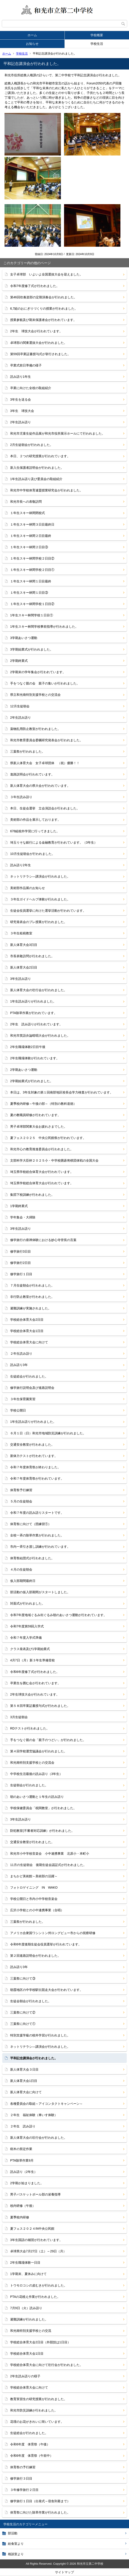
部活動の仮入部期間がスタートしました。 (40, 1592)
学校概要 (96, 35)
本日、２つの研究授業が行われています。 (40, 456)
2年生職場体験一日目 (25, 2262)
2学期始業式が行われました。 (31, 1081)
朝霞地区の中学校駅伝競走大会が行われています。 (46, 1990)
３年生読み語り (21, 797)
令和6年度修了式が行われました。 (34, 1672)
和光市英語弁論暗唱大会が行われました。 (40, 1035)
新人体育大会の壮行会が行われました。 (38, 990)
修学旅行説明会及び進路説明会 (32, 1388)
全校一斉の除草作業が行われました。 (37, 1535)
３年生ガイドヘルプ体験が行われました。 (40, 899)
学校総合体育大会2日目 (27, 1319)
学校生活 (96, 43)
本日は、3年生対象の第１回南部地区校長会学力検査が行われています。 (61, 1092)
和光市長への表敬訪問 (26, 501)
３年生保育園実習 (22, 1399)
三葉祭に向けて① (22, 2024)
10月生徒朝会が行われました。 (32, 854)
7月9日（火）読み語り (26, 2308)
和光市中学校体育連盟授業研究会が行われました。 (46, 490)
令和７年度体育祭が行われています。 (37, 1478)
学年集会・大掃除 (22, 1217)
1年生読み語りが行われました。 (33, 1001)
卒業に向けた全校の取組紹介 (30, 388)
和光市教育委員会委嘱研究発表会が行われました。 (46, 740)
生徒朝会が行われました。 (29, 1785)
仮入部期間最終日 (22, 1581)
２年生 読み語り (22, 2126)
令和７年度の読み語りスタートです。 (37, 1512)
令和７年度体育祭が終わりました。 (35, 1467)
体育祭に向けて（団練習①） (30, 1524)
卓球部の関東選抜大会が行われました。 (38, 342)
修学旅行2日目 (20, 1263)
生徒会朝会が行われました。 (30, 2001)
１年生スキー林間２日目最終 (30, 536)
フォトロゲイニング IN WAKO (34, 1887)
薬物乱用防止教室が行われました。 (35, 729)
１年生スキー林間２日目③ (29, 547)
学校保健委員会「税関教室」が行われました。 (43, 1808)
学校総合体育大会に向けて (29, 1342)
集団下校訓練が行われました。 (32, 1194)
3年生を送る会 (20, 399)
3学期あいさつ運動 (23, 638)
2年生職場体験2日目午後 (27, 1047)
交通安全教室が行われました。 (32, 1444)
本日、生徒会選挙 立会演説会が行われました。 (45, 808)
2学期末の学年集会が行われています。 (38, 672)
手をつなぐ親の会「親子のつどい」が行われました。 (48, 1740)
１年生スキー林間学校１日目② (32, 604)
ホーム (32, 35)
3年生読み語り (20, 979)
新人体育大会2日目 (23, 967)
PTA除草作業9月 (22, 2160)
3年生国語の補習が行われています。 (36, 2240)
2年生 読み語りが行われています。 (36, 1024)
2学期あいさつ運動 (23, 1070)
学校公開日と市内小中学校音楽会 (34, 1899)
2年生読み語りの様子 (25, 2376)
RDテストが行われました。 (29, 1728)
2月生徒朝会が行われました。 (31, 445)
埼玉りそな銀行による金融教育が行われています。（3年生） (53, 842)
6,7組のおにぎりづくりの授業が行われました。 (44, 308)
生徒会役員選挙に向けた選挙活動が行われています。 (48, 910)
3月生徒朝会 (19, 1717)
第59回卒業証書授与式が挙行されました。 (40, 354)
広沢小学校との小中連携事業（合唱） (37, 1910)
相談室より (16, 2554)
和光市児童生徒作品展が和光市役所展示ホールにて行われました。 (57, 433)
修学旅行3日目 (20, 1251)
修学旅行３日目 (21, 2478)
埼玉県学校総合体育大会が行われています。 (41, 1172)
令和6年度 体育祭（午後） (30, 2444)
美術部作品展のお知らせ (27, 888)
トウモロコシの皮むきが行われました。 (38, 2285)
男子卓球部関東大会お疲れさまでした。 (38, 1126)
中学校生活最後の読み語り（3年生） (36, 1774)
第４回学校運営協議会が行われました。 (38, 1751)
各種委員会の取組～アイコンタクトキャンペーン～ (46, 2103)
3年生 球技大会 (22, 411)
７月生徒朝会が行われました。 (32, 1285)
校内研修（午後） (22, 2206)
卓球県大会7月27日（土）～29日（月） (38, 2251)
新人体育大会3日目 (23, 945)
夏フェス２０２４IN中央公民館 (32, 2228)
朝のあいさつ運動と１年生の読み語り (37, 1797)
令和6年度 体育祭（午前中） (31, 2455)
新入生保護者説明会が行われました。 (37, 467)
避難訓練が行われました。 (29, 2319)
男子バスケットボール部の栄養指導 (35, 2194)
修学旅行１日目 (21, 1274)
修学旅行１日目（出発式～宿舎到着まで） (40, 2501)
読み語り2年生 (20, 865)
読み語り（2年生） (23, 2172)
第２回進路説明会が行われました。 (35, 1955)
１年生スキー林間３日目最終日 (32, 524)
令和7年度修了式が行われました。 (34, 286)
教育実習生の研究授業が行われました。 (38, 2399)
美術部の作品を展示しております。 (35, 819)
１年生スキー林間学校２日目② (32, 558)
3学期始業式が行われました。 (31, 649)
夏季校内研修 (19, 2217)
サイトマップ (64, 2572)
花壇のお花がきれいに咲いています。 (37, 2421)
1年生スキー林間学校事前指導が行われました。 (44, 626)
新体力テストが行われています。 (34, 1456)
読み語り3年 (19, 1365)
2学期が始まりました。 (27, 2183)
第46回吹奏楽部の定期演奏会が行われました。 (43, 297)
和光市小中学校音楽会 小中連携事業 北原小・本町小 (49, 1853)
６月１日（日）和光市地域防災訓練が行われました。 (48, 1433)
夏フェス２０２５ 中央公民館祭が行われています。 (48, 1138)
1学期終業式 (19, 1206)
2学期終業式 (19, 661)
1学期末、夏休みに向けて (28, 2274)
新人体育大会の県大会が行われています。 (40, 785)
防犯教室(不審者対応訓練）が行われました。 (42, 1830)
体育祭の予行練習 (22, 2467)
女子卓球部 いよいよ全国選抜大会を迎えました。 (46, 274)
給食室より (16, 2543)
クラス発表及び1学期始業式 (30, 1649)
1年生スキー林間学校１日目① (31, 615)
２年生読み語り (21, 1353)
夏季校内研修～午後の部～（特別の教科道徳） (43, 1103)
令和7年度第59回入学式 (27, 1626)
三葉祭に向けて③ (22, 1978)
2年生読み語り (20, 422)
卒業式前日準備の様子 (26, 365)
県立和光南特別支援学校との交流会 (35, 694)
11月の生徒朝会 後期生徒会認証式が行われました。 (48, 1865)
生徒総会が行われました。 (29, 1376)
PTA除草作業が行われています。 (33, 1013)
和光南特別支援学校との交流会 (32, 1762)
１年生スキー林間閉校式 (27, 513)
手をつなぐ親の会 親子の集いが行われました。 (45, 683)
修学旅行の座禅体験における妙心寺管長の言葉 (43, 1240)
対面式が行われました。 (27, 1603)
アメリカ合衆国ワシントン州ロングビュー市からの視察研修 (52, 1933)
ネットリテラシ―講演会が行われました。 (40, 876)
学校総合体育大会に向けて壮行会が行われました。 (46, 2365)
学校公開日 (18, 1410)
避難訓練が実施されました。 (30, 1308)
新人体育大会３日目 (24, 2069)
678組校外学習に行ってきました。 (35, 831)
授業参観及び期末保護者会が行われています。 (43, 320)
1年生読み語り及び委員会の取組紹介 (36, 479)
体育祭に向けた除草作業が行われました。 (40, 2512)
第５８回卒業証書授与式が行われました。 (40, 1706)
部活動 (12, 2533)
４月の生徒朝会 (21, 1569)
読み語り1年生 (20, 376)
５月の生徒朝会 (21, 1501)
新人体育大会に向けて (26, 2092)
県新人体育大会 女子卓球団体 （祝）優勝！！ (45, 763)
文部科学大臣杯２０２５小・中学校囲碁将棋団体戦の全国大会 (54, 1160)
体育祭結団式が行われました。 (32, 1558)
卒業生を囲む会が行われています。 (35, 1683)
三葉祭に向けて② (22, 2012)
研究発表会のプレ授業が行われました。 (38, 922)
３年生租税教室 (21, 933)
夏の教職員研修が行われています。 (35, 1115)
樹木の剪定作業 (21, 2149)
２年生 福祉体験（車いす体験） (34, 2115)
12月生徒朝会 (20, 706)
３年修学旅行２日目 (24, 2490)
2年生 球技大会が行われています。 (36, 331)
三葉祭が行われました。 (27, 751)
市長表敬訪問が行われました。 (32, 956)
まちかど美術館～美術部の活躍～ (34, 1876)
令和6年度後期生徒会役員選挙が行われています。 (45, 1944)
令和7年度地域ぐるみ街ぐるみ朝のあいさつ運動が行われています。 (58, 1615)
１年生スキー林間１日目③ (29, 592)
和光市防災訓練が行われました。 (34, 2410)
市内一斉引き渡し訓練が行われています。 (40, 1546)
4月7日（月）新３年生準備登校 (32, 1660)
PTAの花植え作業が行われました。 (35, 2297)
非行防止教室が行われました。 (32, 1297)
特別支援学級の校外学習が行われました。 (40, 2035)
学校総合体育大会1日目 (27, 1331)
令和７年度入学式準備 (26, 1637)
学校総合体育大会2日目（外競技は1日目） (40, 2342)
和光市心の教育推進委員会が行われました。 (41, 1149)
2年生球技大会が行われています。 (34, 1694)
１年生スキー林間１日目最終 (30, 581)
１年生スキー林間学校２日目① (32, 570)
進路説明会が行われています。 (32, 774)
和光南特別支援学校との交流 (30, 2330)
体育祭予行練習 (21, 1490)
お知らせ (32, 43)
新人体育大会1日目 (23, 2081)
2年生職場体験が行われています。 (34, 1058)
